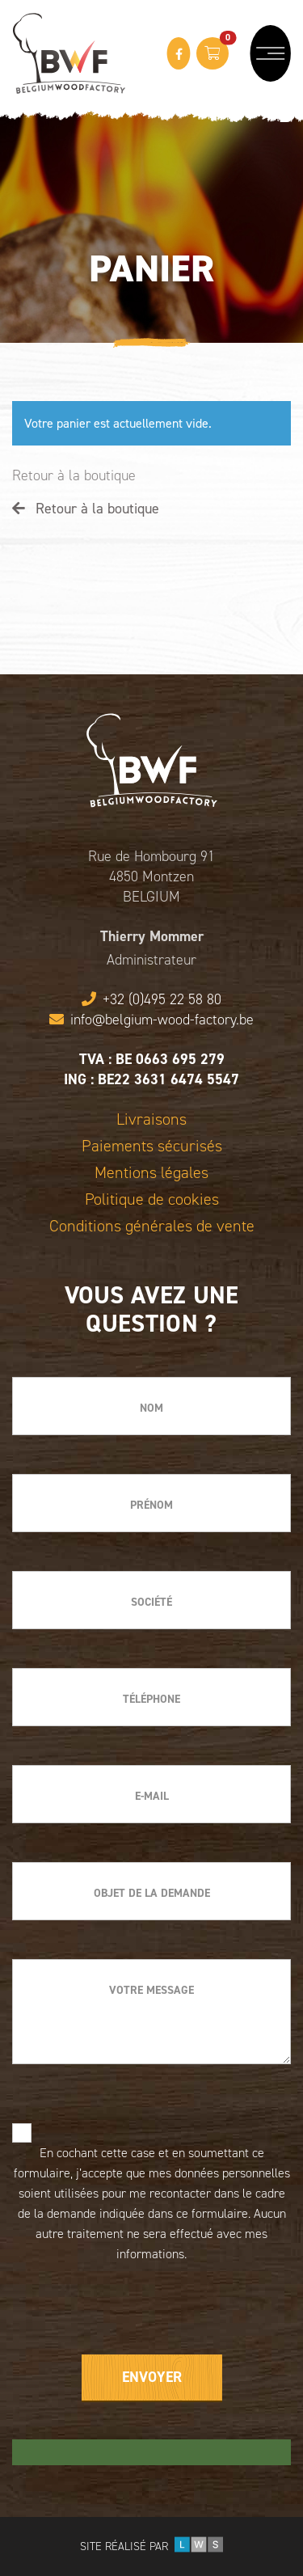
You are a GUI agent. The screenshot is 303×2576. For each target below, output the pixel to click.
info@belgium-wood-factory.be (151, 1019)
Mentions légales (151, 1173)
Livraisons (151, 1119)
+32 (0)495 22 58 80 (151, 999)
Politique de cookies (152, 1199)
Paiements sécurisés (152, 1146)
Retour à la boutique (74, 475)
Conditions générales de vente (152, 1226)
